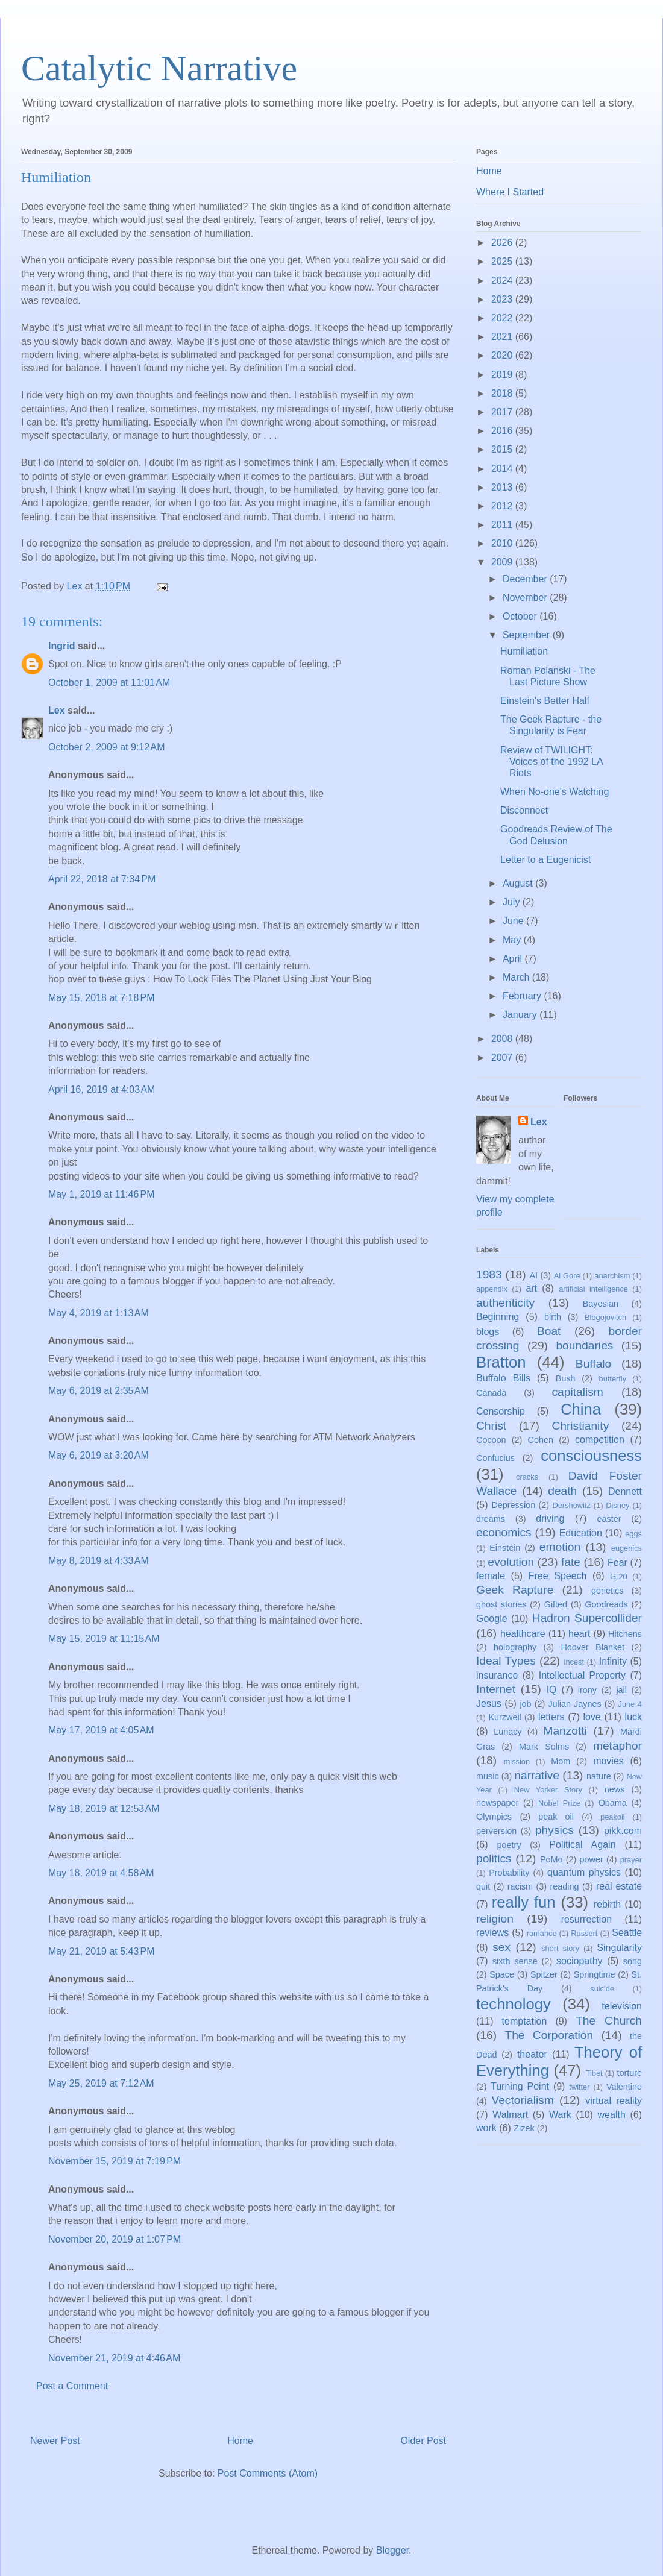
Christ (491, 1425)
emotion (559, 1547)
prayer (631, 1859)
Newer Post (55, 2441)
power (591, 1859)
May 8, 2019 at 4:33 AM (98, 1561)
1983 (489, 1274)
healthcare (522, 1634)
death (562, 1490)
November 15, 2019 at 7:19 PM (114, 2161)
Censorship (500, 1411)
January (521, 1015)
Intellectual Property (582, 1675)
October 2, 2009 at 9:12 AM (106, 747)
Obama (613, 1803)
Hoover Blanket (592, 1647)
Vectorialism (522, 2100)
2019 (503, 374)
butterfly (613, 1378)
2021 (503, 336)
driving (550, 1518)
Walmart (510, 2114)
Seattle (627, 1932)
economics (504, 1532)
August (519, 883)
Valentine (624, 2086)
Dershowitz (572, 1505)
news (615, 1789)
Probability (509, 1872)
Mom (560, 1761)
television (622, 2006)
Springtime (594, 1974)
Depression (513, 1505)
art (531, 1288)
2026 (503, 242)
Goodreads (606, 1604)
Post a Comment (72, 2386)
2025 (503, 261)
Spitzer (544, 1974)
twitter (579, 2086)
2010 (503, 543)
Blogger (392, 2550)
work (486, 2128)
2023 (503, 299)
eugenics (626, 1548)
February (523, 996)
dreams (490, 1519)
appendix (491, 1288)
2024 (503, 280)
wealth (612, 2114)
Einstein (504, 1548)
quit (483, 1886)
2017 (503, 412)
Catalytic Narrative (159, 68)
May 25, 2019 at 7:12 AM (101, 2083)
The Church (609, 2020)
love (591, 1717)
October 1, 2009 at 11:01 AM (109, 682)
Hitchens (625, 1634)
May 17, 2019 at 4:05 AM (101, 1730)
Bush (566, 1378)
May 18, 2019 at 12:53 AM (104, 1808)
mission (517, 1761)
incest (574, 1662)
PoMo (551, 1859)
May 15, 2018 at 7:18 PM (101, 998)
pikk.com (623, 1831)
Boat (549, 1331)
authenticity (505, 1302)
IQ (552, 1690)
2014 (503, 468)
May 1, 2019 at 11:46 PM (101, 1194)
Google (491, 1618)
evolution (511, 1562)
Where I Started (510, 192)
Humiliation (524, 651)
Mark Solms (544, 1746)
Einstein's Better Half (544, 701)
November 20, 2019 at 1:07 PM (114, 2239)
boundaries (584, 1345)
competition (599, 1439)
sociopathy (579, 1961)
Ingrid (61, 646)
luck (633, 1717)
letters (551, 1717)
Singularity (619, 1948)
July (513, 902)
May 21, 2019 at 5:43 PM (101, 1951)
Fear (617, 1562)
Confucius (495, 1458)
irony (587, 1690)
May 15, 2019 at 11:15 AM (104, 1638)
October (521, 616)
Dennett (625, 1491)
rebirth (607, 1904)
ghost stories (501, 1604)
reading (564, 1886)
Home (240, 2441)
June (514, 921)
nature (598, 1776)
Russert (584, 1933)
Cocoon (491, 1440)
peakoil (612, 1816)
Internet (495, 1689)
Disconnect (524, 810)
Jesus (488, 1703)
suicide (602, 1988)
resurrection (586, 1919)
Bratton (501, 1362)
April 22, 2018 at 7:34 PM (102, 879)
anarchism (612, 1275)
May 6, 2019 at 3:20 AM (98, 1455)
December (526, 579)
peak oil (556, 1816)
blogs (487, 1332)
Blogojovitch (605, 1317)
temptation (524, 2021)
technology (513, 2004)
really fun (524, 1902)
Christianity (580, 1425)
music (487, 1776)
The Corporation (548, 2035)
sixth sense (515, 1961)
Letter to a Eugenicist (545, 860)
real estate (619, 1886)
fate (570, 1562)
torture (629, 2073)
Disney (617, 1505)
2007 (503, 1057)
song (632, 1961)
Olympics (494, 1816)
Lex (56, 710)
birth (552, 1317)
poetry (509, 1845)
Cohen (540, 1440)
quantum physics (584, 1872)
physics (554, 1830)
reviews (492, 1932)
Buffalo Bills (503, 1378)
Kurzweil (504, 1717)
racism (520, 1886)
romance (542, 1933)
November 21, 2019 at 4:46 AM (114, 2358)
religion (495, 1918)
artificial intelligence (593, 1288)
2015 (503, 449)
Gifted (555, 1604)
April (513, 958)
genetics (607, 1590)
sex (501, 1947)
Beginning (497, 1317)
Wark (560, 2114)
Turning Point (520, 2086)
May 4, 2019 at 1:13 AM (98, 1313)
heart (579, 1634)
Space (501, 1974)
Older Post (423, 2441)
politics (494, 1858)
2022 (503, 318)
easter (609, 1519)
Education (580, 1533)
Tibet (594, 2073)
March (517, 977)
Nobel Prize (559, 1803)
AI (533, 1275)
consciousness (591, 1455)
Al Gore (567, 1275)
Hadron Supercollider (587, 1618)
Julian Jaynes (574, 1704)
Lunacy (507, 1731)
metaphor (617, 1745)
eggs (633, 1533)
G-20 (618, 1576)
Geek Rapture (514, 1589)
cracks (527, 1476)
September (528, 635)
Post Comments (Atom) (268, 2473)
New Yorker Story (548, 1789)
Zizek (524, 2128)
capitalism (577, 1392)
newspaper (497, 1803)
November (526, 597)
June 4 (630, 1704)
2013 (503, 487)
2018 (503, 393)
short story (560, 1948)
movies (608, 1761)
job (525, 1704)
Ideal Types (506, 1660)
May (513, 940)
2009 (503, 562)
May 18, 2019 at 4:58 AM (101, 1873)
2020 (503, 355)
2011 (503, 525)
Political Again (582, 1844)
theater (532, 2054)
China (581, 1409)
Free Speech (558, 1576)
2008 (503, 1039)
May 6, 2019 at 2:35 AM (98, 1391)
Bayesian (600, 1303)
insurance (497, 1675)
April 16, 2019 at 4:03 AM (101, 1089)
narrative (536, 1775)
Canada (491, 1393)
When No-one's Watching (554, 792)
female (490, 1576)
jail (621, 1690)
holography (515, 1647)
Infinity (613, 1661)
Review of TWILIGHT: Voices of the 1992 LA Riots (551, 761)
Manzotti (565, 1730)
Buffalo (593, 1363)
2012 (503, 506)
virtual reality (613, 2101)
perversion (496, 1831)
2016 (503, 431)
